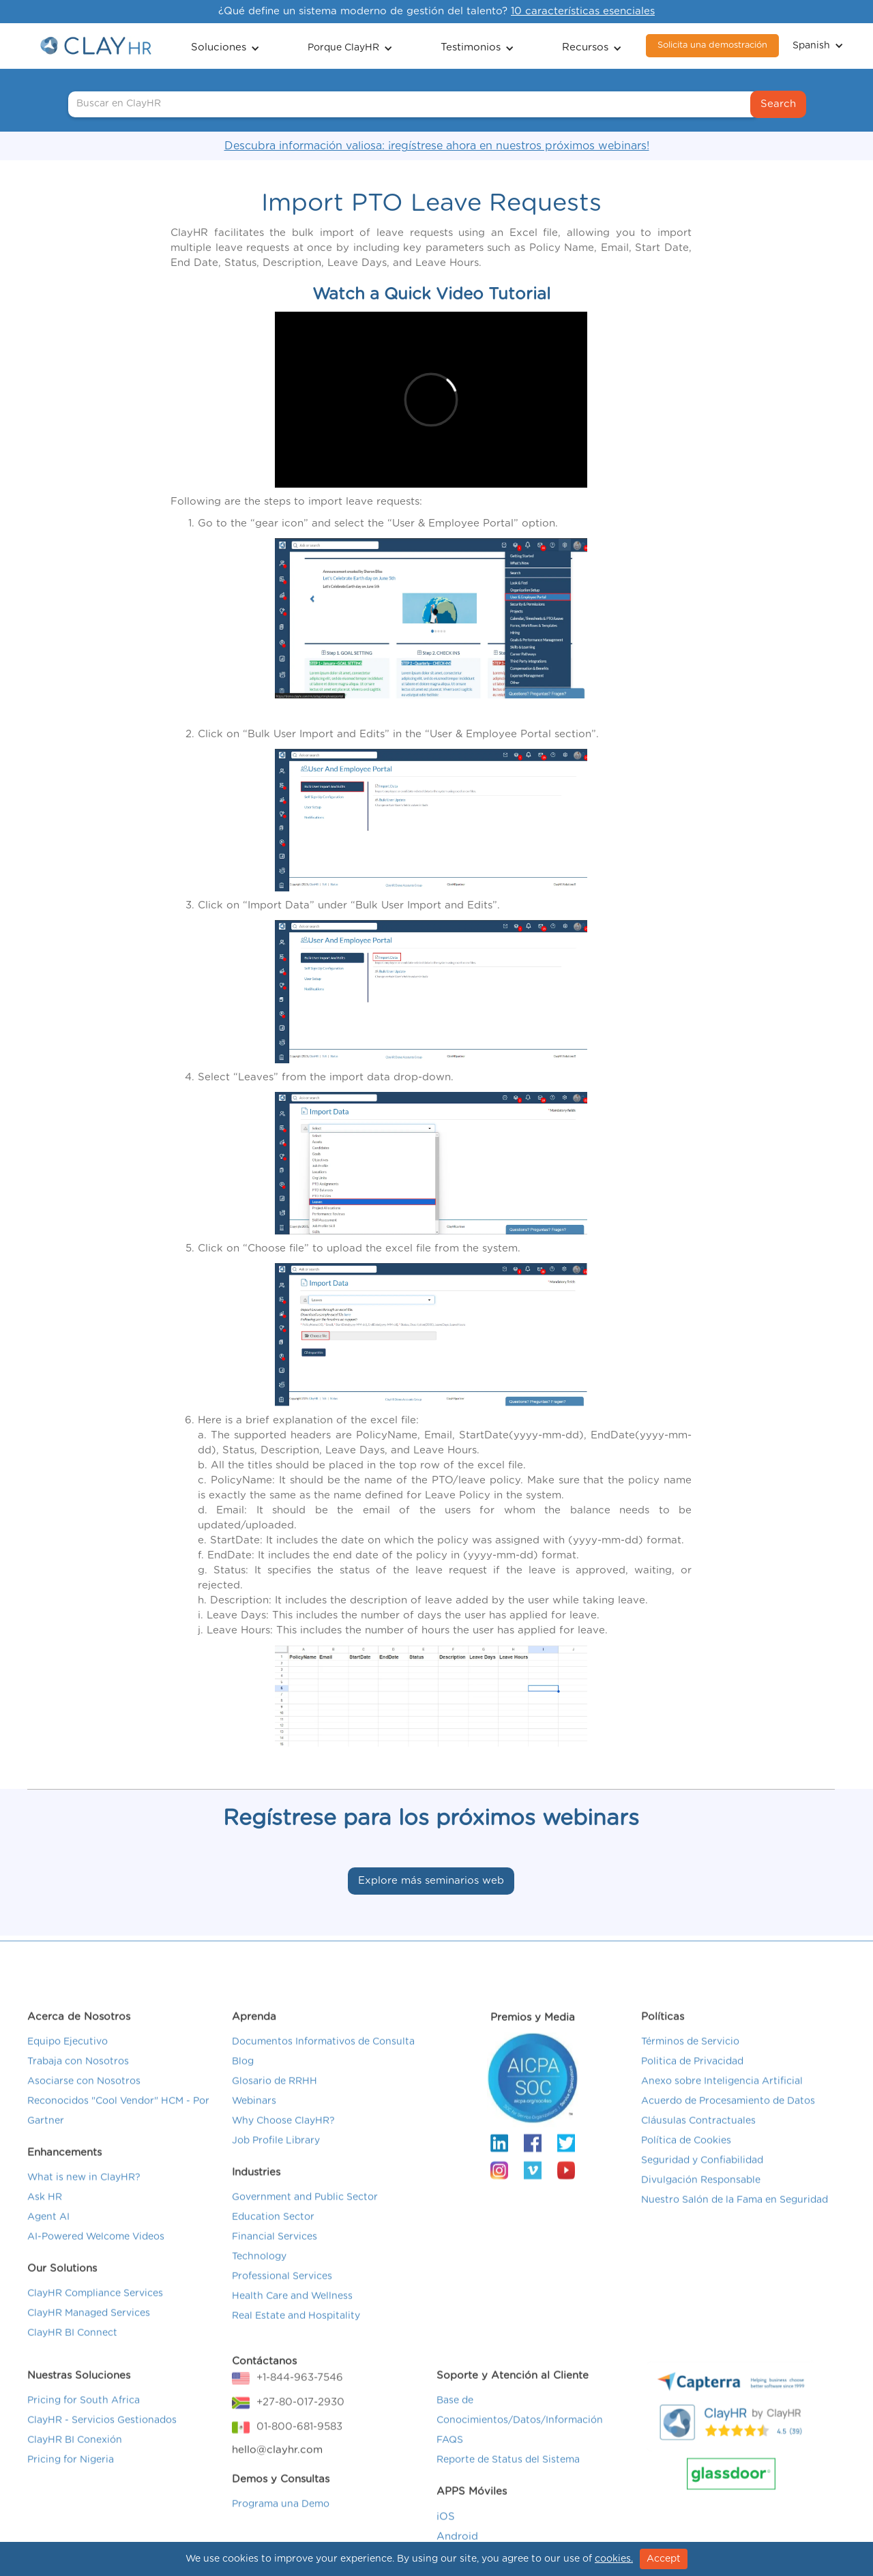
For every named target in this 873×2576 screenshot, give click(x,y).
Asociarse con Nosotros (83, 2096)
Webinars (254, 2116)
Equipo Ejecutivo (67, 2057)
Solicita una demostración (712, 45)
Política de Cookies (686, 2156)
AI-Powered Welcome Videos (95, 2252)
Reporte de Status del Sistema (508, 2475)
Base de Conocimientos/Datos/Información (519, 2425)
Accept (664, 2559)
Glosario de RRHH (274, 2096)
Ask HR (44, 2212)
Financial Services (274, 2252)
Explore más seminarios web (431, 1881)
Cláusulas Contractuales (698, 2136)
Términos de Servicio (690, 2057)
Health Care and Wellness (292, 2311)
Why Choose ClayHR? (283, 2136)
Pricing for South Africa (83, 2415)
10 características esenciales (583, 11)
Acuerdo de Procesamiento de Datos (728, 2116)
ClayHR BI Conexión (74, 2455)
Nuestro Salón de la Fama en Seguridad (734, 2215)
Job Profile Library (276, 2156)
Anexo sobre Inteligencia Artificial (722, 2096)
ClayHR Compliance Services (95, 2308)
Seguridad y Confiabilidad (702, 2175)
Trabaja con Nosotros (78, 2077)
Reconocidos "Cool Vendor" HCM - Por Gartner (118, 2126)
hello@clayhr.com (277, 2465)
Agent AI (48, 2232)
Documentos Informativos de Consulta (323, 2057)
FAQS (449, 2455)
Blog (243, 2077)
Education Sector (273, 2232)
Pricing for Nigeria (70, 2475)
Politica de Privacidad (692, 2077)
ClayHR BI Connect (72, 2348)
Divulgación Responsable (700, 2195)
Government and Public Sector (305, 2212)
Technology (259, 2272)
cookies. (614, 2559)
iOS (445, 2532)
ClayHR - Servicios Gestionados (102, 2435)
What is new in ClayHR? (83, 2192)
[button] (225, 46)
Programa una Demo (280, 2519)
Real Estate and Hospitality (296, 2331)
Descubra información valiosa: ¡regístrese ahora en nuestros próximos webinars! (436, 145)
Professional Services (282, 2291)
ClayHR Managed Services (88, 2328)
